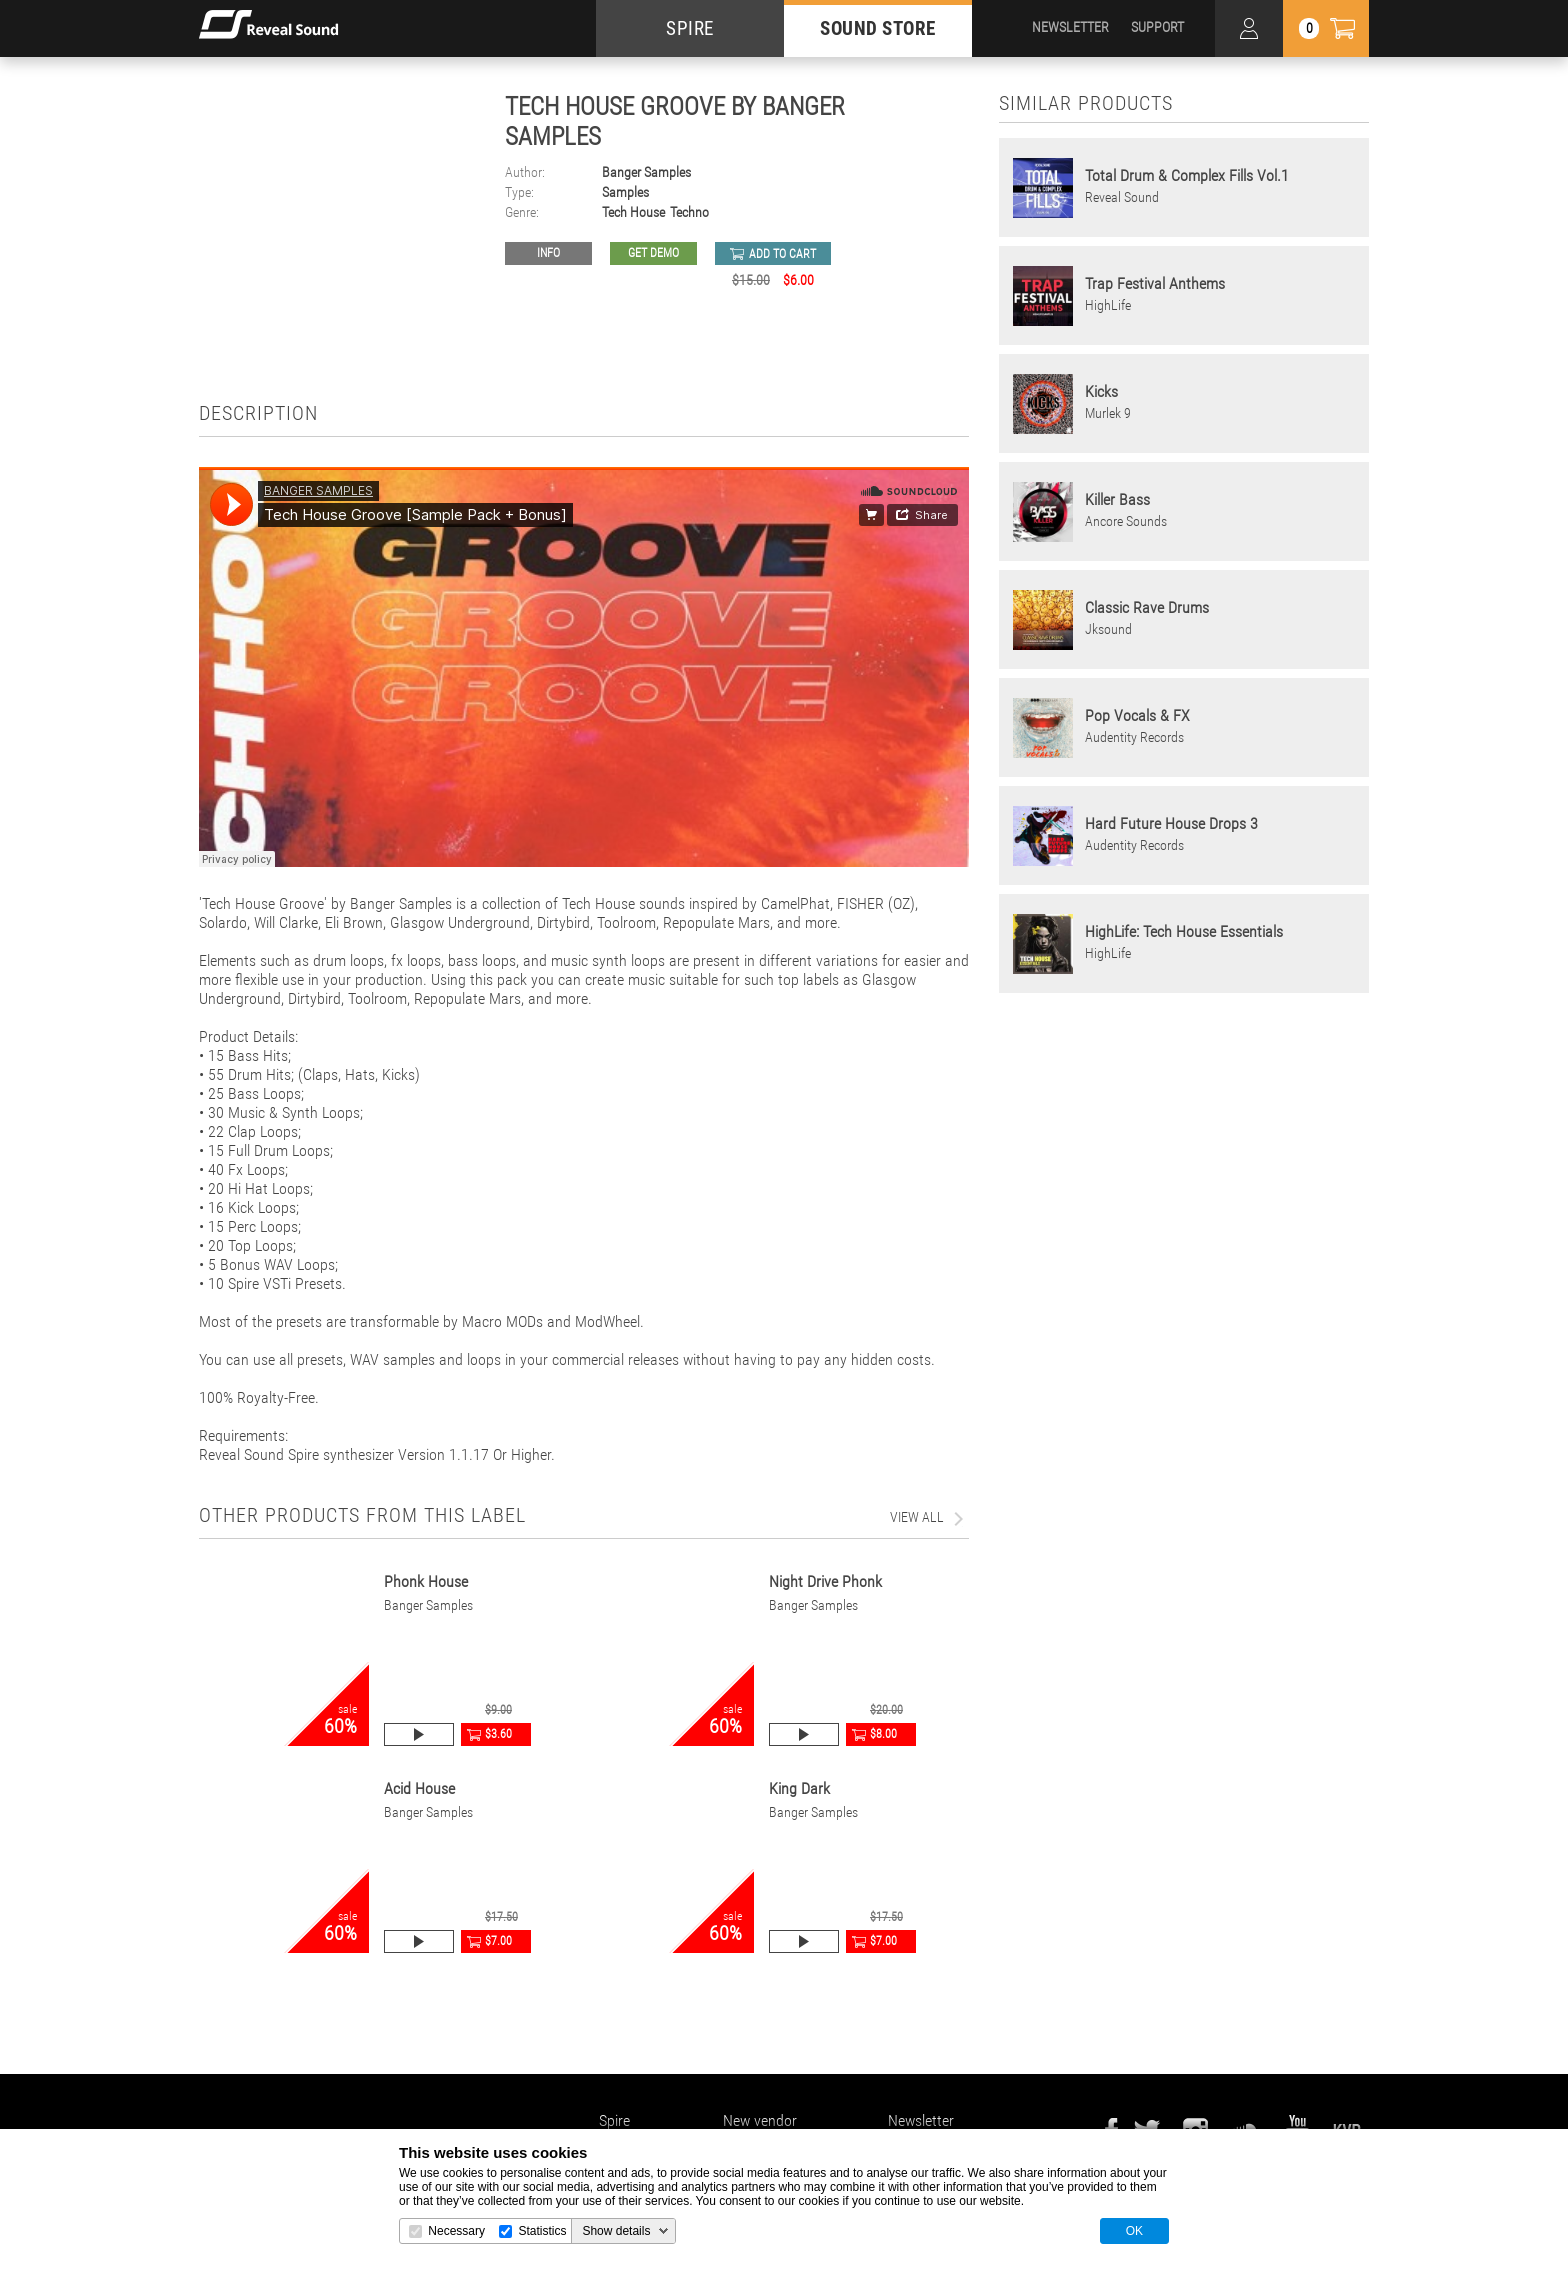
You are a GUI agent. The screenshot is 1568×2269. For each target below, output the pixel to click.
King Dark (799, 1788)
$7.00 (498, 1941)
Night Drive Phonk (825, 1581)
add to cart (782, 254)
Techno (689, 212)
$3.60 (498, 1734)
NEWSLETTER (1070, 27)
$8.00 (883, 1734)
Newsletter (921, 2120)
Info (548, 253)
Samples (625, 192)
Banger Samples (646, 172)
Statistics (542, 2231)
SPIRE (690, 28)
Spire (614, 2120)
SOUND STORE (878, 28)
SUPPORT (1157, 27)
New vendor (760, 2120)
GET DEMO (653, 253)
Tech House (633, 212)
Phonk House (426, 1581)
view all (917, 1517)
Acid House (419, 1788)
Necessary (456, 2231)
